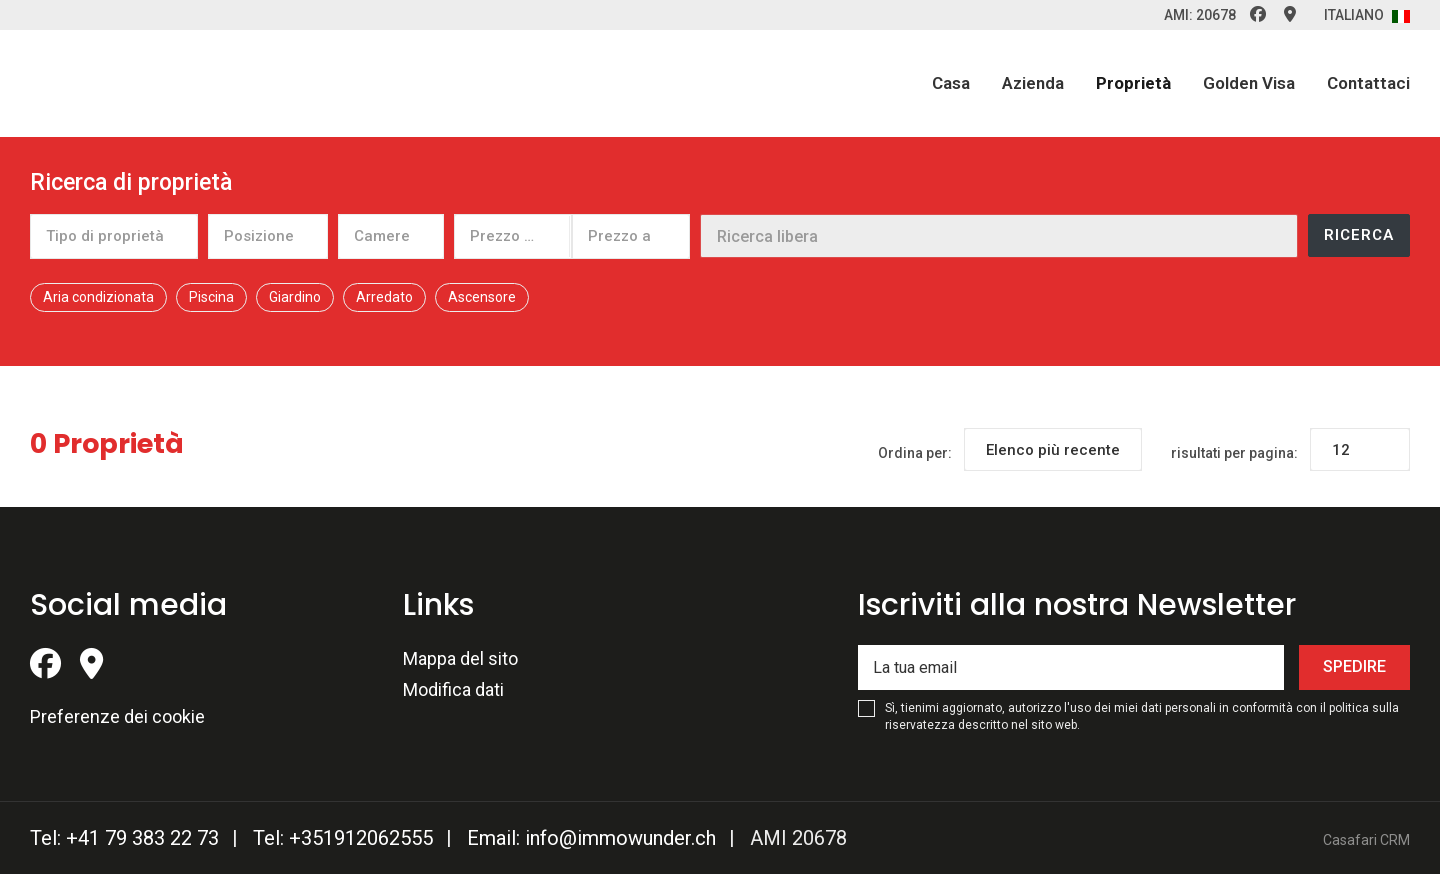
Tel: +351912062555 (343, 838)
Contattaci (1368, 83)
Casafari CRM (1366, 840)
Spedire (1354, 666)
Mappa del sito (460, 658)
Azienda (1033, 83)
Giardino (295, 297)
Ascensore (482, 297)
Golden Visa (1249, 83)
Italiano (1367, 15)
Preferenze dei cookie (117, 716)
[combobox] (114, 236)
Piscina (211, 297)
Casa (951, 83)
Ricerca (1359, 235)
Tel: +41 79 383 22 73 (124, 838)
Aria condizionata (98, 297)
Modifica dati (453, 689)
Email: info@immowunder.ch (591, 838)
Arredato (384, 297)
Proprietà (1133, 83)
